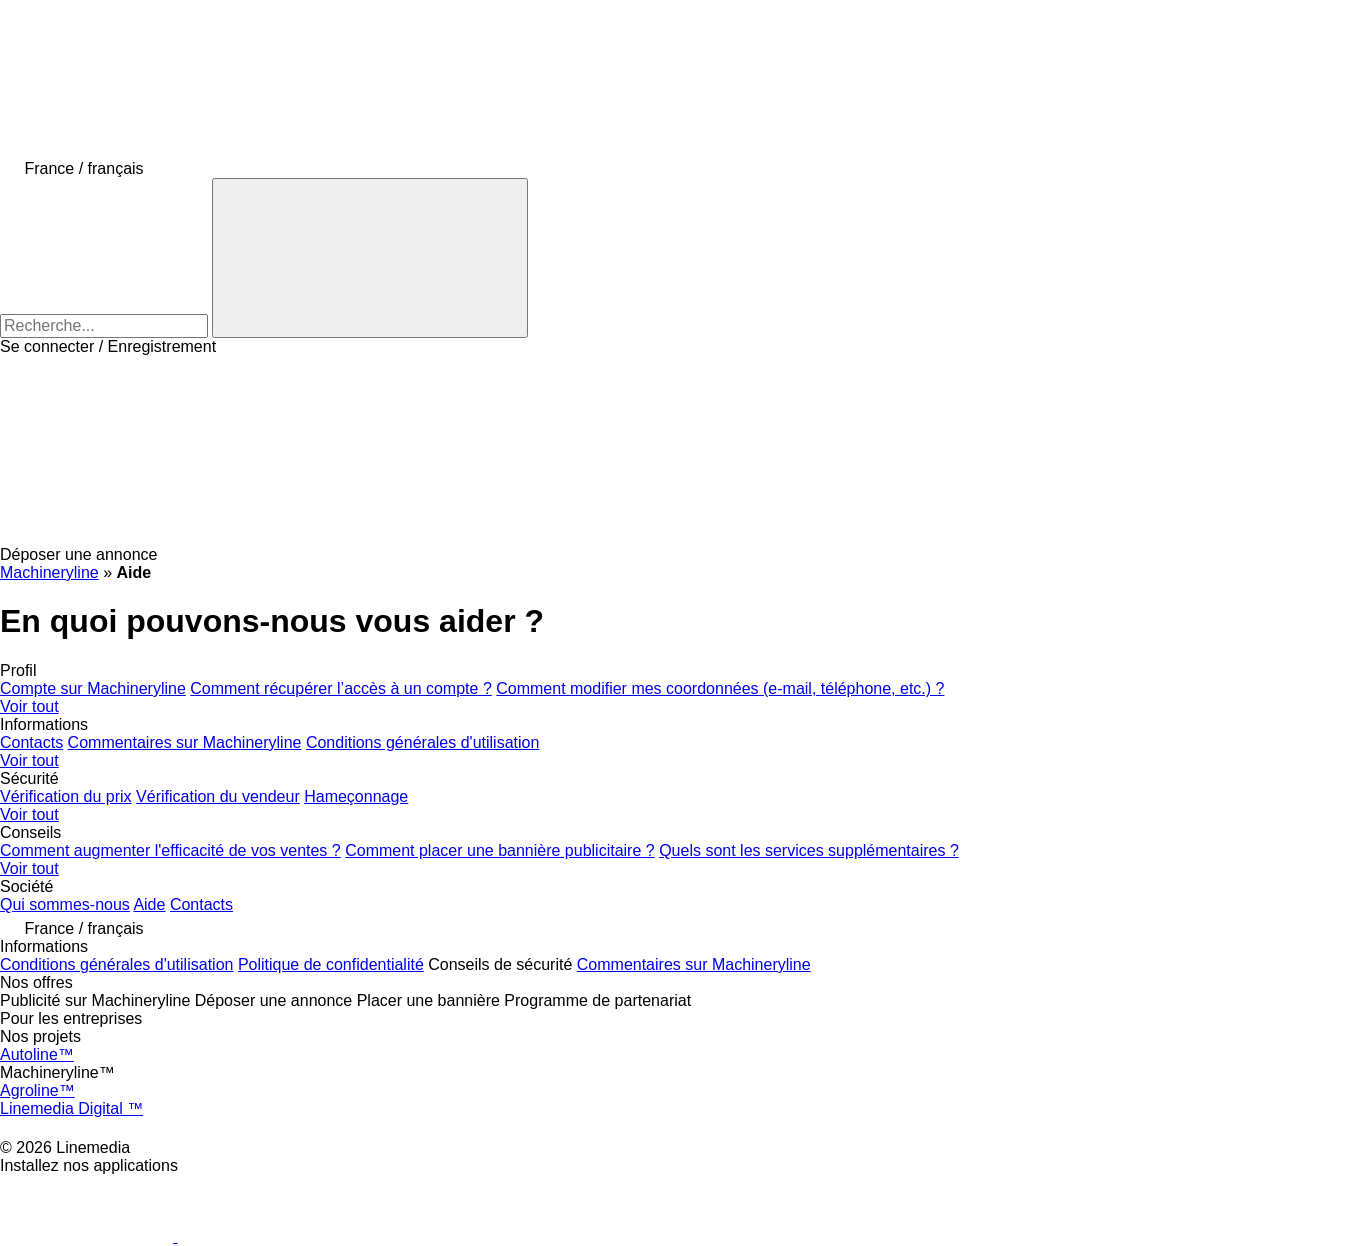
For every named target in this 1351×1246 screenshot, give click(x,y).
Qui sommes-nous (65, 904)
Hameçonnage (356, 796)
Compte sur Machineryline (93, 688)
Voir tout (29, 706)
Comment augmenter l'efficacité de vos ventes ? (170, 850)
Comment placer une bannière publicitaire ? (500, 850)
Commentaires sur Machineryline (185, 742)
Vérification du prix (66, 796)
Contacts (31, 742)
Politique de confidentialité (331, 964)
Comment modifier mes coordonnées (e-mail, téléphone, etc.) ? (720, 688)
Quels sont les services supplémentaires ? (809, 850)
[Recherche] (370, 258)
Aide (149, 904)
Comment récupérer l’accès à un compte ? (340, 688)
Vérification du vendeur (218, 796)
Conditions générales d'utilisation (422, 742)
